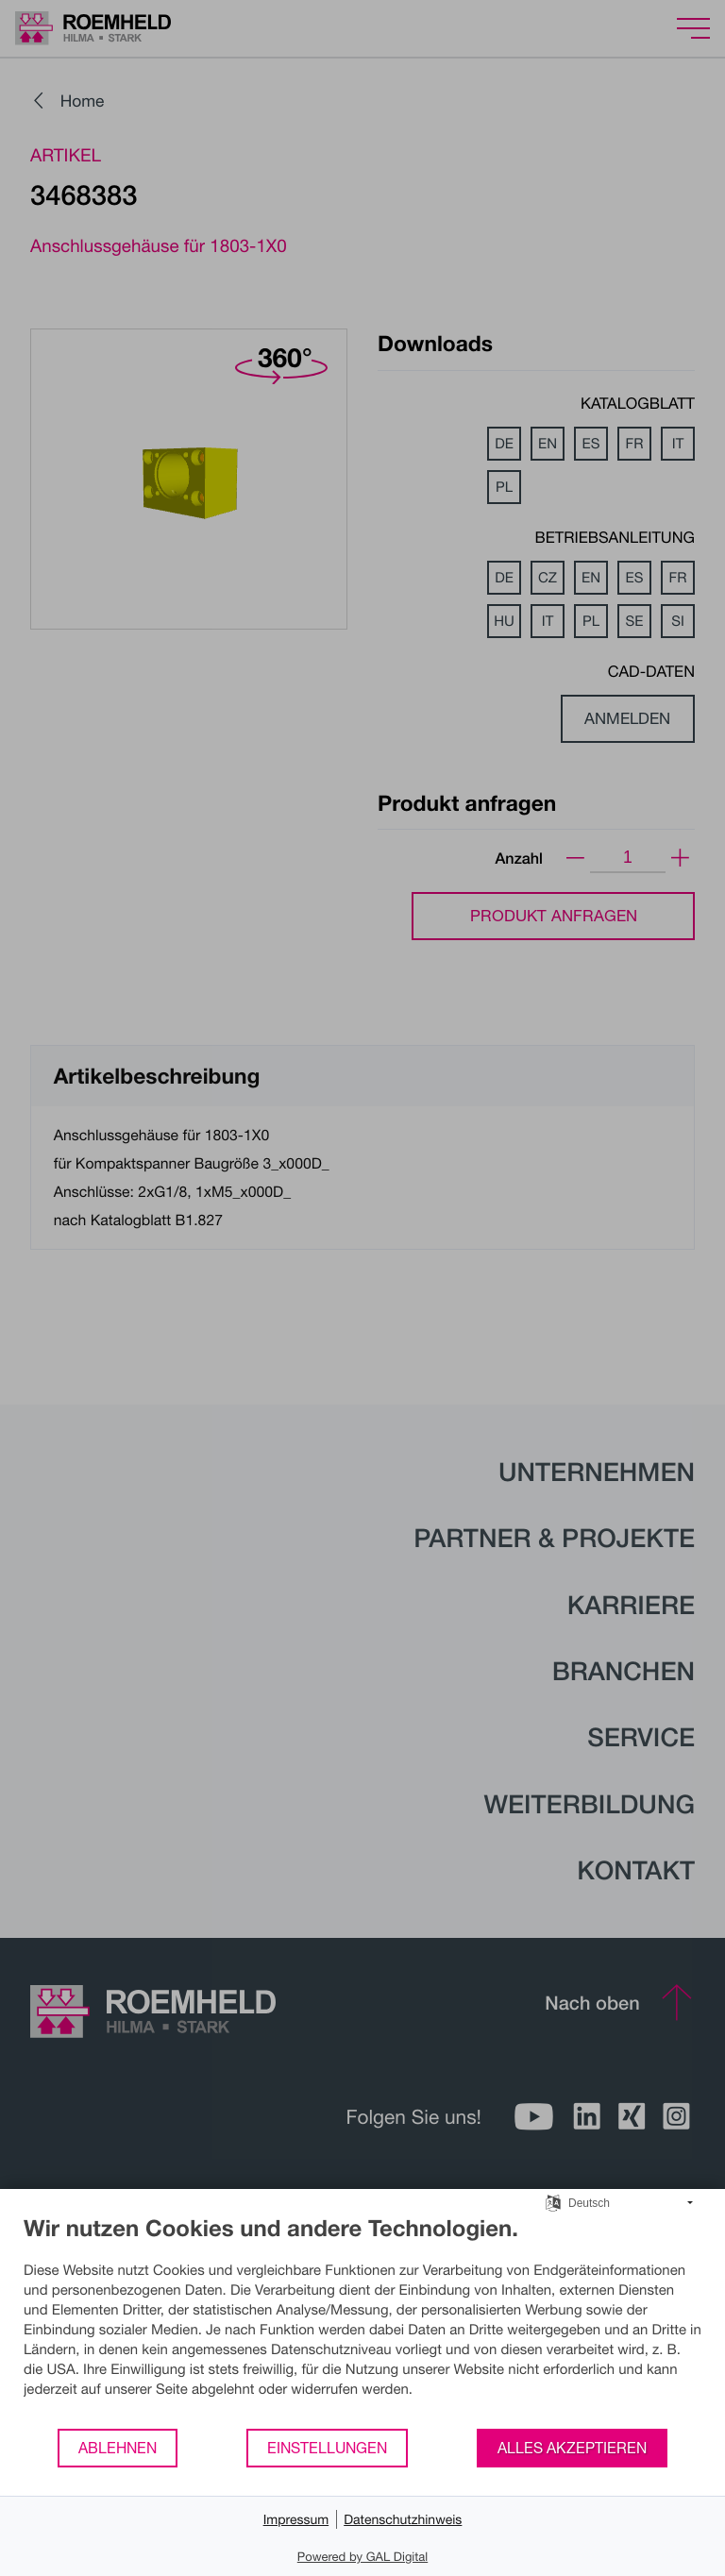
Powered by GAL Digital (362, 2556)
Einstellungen (327, 2447)
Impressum (296, 2519)
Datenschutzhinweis (403, 2519)
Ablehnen (117, 2447)
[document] (362, 2320)
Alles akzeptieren (572, 2447)
